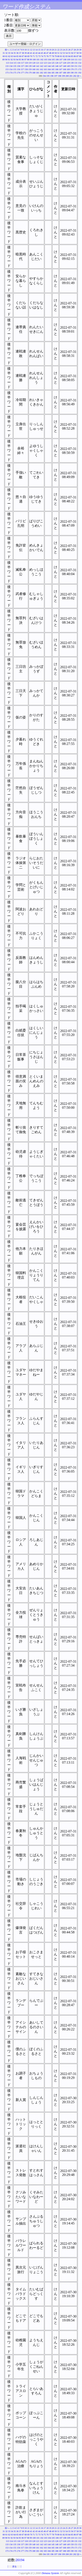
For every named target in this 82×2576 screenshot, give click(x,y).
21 (56, 50)
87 (78, 56)
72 (36, 56)
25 (67, 50)
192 (79, 72)
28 (75, 50)
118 (26, 63)
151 (76, 66)
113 (7, 63)
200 (67, 76)
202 (75, 76)
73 (39, 56)
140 (33, 66)
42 (34, 53)
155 (14, 69)
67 (23, 56)
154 (10, 69)
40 (28, 53)
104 (49, 59)
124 (49, 63)
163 (45, 69)
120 (33, 63)
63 (12, 56)
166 (56, 69)
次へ (79, 76)
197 (55, 76)
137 (22, 66)
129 (68, 63)
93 (14, 59)
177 (22, 72)
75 (45, 56)
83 (67, 56)
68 (25, 56)
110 (72, 59)
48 (50, 53)
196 (52, 76)
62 (9, 56)
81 (61, 56)
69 (28, 56)
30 (80, 50)
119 (30, 63)
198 (59, 76)
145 (53, 66)
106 (57, 59)
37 (20, 53)
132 (79, 63)
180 (33, 72)
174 (10, 72)
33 (9, 53)
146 (56, 66)
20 (53, 50)
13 (34, 50)
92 (11, 59)
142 (41, 66)
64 (15, 56)
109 (68, 59)
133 (7, 66)
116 (18, 63)
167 (60, 69)
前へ (7, 50)
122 (41, 63)
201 (71, 76)
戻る (14, 2566)
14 (36, 50)
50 (56, 53)
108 (64, 59)
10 (25, 50)
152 (79, 66)
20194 (20, 2560)
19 (50, 50)
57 (75, 53)
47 (47, 53)
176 (18, 72)
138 (26, 66)
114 (11, 63)
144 (49, 66)
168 (64, 69)
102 (41, 59)
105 (53, 59)
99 (31, 59)
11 (28, 50)
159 (30, 69)
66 (20, 56)
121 (37, 63)
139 (30, 66)
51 (58, 53)
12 (31, 50)
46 (45, 53)
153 (7, 69)
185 (53, 72)
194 (44, 76)
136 (18, 66)
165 (53, 69)
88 (80, 56)
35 (15, 53)
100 (34, 59)
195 (48, 76)
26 (69, 50)
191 (76, 72)
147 (60, 66)
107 (61, 59)
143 (45, 66)
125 (53, 63)
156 (18, 69)
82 (64, 56)
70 (31, 56)
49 (53, 53)
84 (69, 56)
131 (76, 63)
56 (72, 53)
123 (45, 63)
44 (39, 53)
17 (45, 50)
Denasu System (50, 2573)
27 (72, 50)
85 (72, 56)
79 (56, 56)
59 (80, 53)
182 (41, 72)
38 (23, 53)
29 (78, 50)
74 (42, 56)
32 (6, 53)
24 (64, 50)
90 (6, 59)
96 (22, 59)
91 (9, 59)
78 (53, 56)
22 (58, 50)
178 (26, 72)
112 (79, 59)
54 (67, 53)
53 (64, 53)
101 (38, 59)
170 (72, 69)
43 (36, 53)
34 (12, 53)
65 (17, 56)
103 (45, 59)
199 (63, 76)
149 (68, 66)
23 (61, 50)
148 (64, 66)
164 (49, 69)
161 (37, 69)
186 (56, 72)
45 (42, 53)
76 (47, 56)
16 (42, 50)
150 (72, 66)
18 (47, 50)
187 (60, 72)
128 (64, 63)
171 (76, 69)
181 (37, 72)
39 (25, 53)
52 (61, 53)
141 (37, 66)
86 (75, 56)
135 (14, 66)
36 (17, 53)
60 (4, 56)
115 (15, 63)
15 (39, 50)
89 (3, 59)
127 (60, 63)
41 (31, 53)
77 (50, 56)
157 (22, 69)
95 (20, 59)
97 (25, 59)
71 (34, 56)
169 (68, 69)
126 (56, 63)
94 (17, 59)
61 (6, 56)
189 (68, 72)
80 (58, 56)
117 (22, 63)
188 (64, 72)
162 (41, 69)
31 (4, 53)
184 (49, 72)
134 (10, 66)
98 (28, 59)
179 (30, 72)
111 (76, 59)
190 (72, 72)
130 (72, 63)
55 (69, 53)
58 (78, 53)
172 (79, 69)
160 (33, 69)
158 (26, 69)
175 (14, 72)
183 (45, 72)
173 (7, 72)
